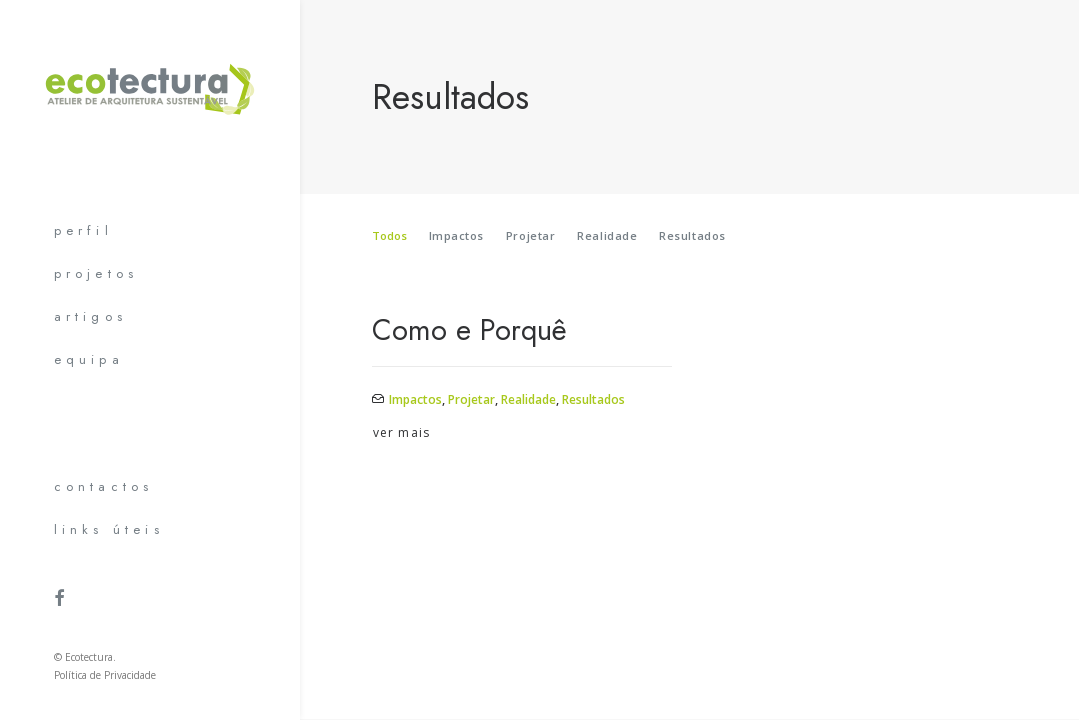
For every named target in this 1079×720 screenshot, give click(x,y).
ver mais (402, 432)
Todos (389, 235)
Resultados (692, 235)
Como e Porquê (469, 330)
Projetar (530, 235)
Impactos (456, 235)
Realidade (607, 235)
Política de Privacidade (105, 675)
